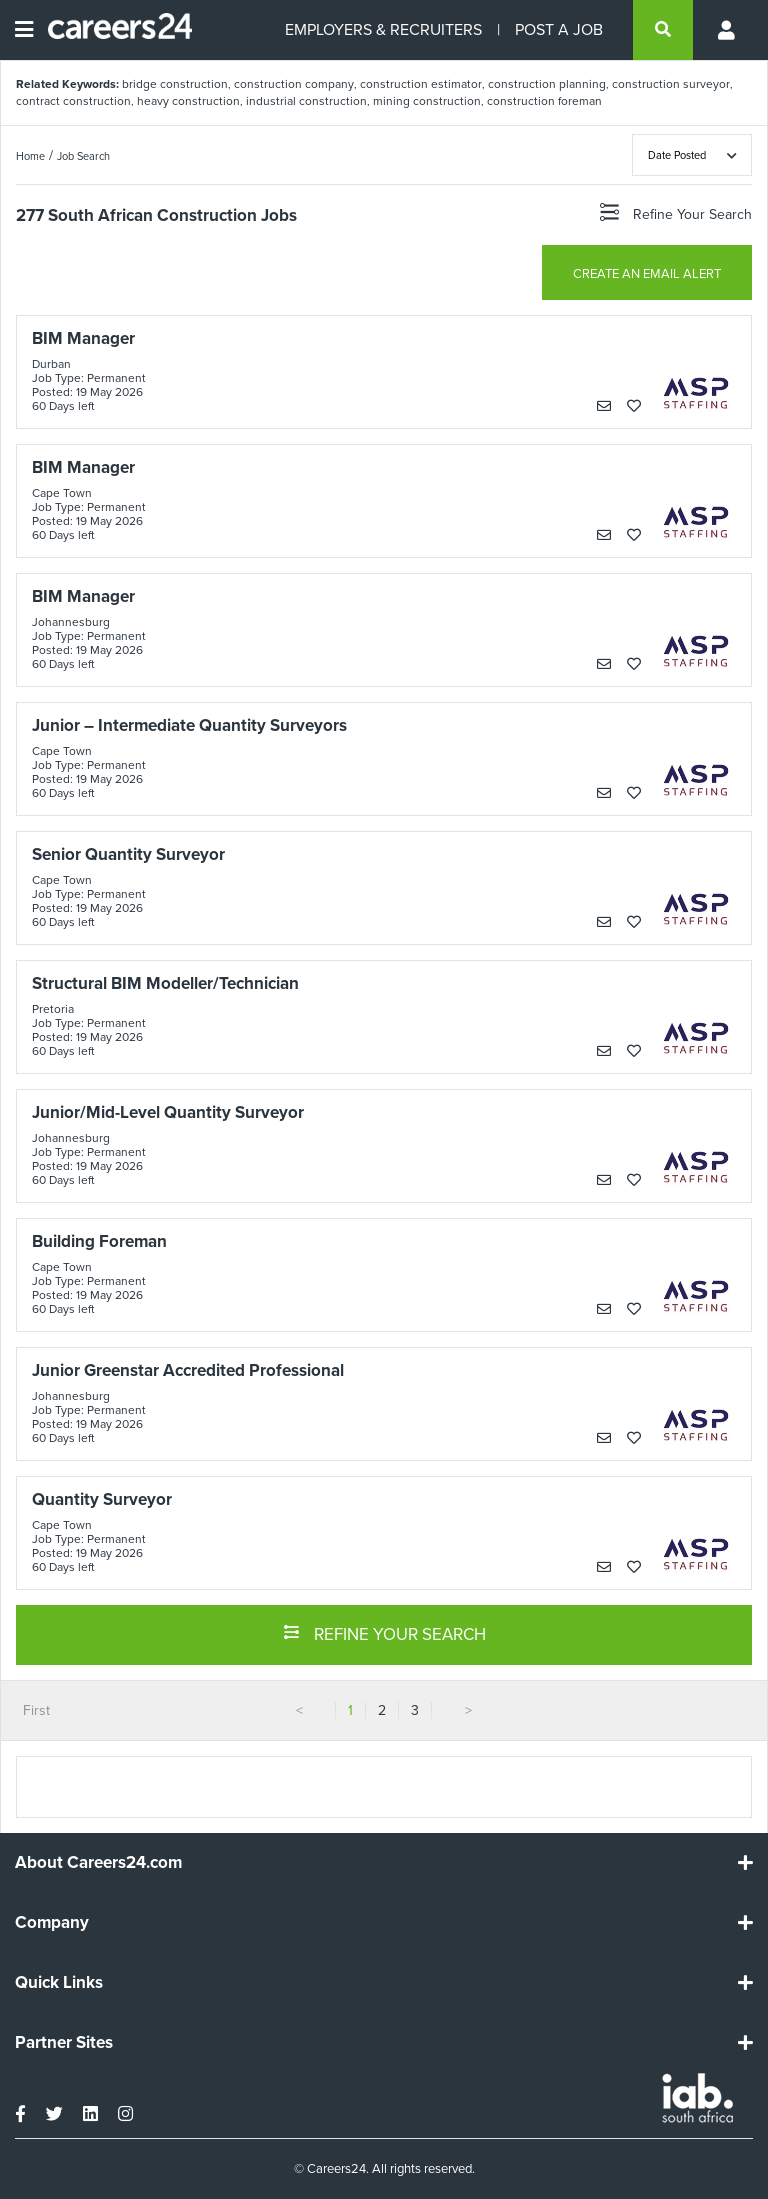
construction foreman (544, 101)
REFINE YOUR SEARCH (384, 1633)
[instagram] (125, 2114)
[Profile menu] (728, 30)
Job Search (83, 156)
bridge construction (175, 84)
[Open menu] (24, 30)
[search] (663, 30)
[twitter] (54, 2114)
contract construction (73, 101)
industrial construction (306, 101)
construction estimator (421, 84)
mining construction (427, 101)
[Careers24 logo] (112, 30)
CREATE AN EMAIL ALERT (647, 273)
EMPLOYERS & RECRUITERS (383, 29)
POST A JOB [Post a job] (559, 29)
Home (30, 156)
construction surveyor (671, 84)
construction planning (547, 84)
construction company (294, 84)
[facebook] (20, 2114)
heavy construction (188, 101)
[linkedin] (90, 2114)
